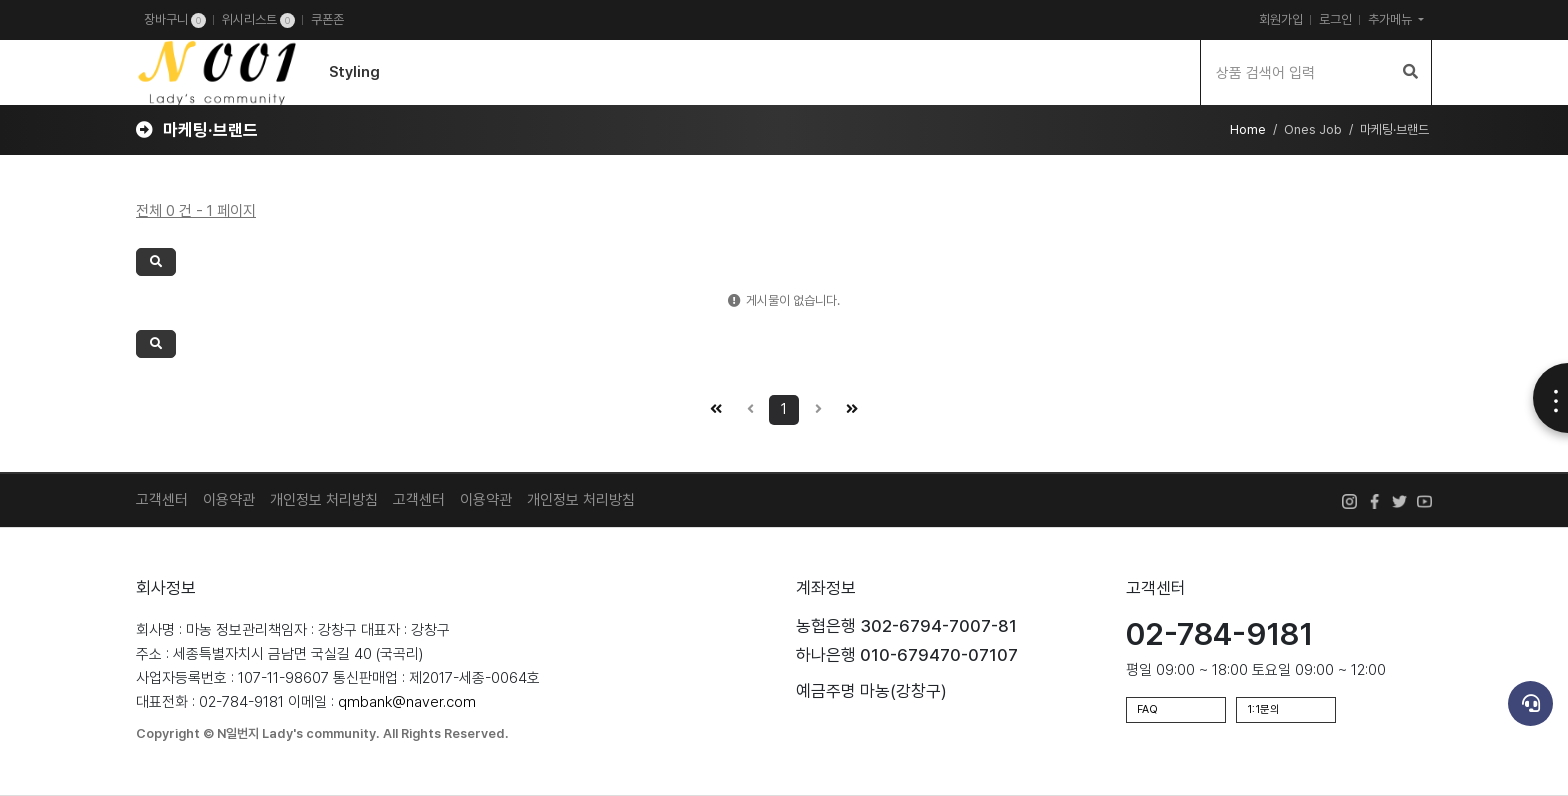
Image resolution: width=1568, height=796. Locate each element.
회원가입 (1281, 19)
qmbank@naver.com (407, 702)
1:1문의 (1263, 709)
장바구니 (175, 20)
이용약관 (229, 500)
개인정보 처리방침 (324, 500)
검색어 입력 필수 (0, 40)
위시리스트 (258, 20)
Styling (354, 72)
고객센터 (162, 500)
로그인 (1335, 19)
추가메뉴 (1391, 19)
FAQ (1147, 709)
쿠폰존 (327, 19)
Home (1248, 129)
